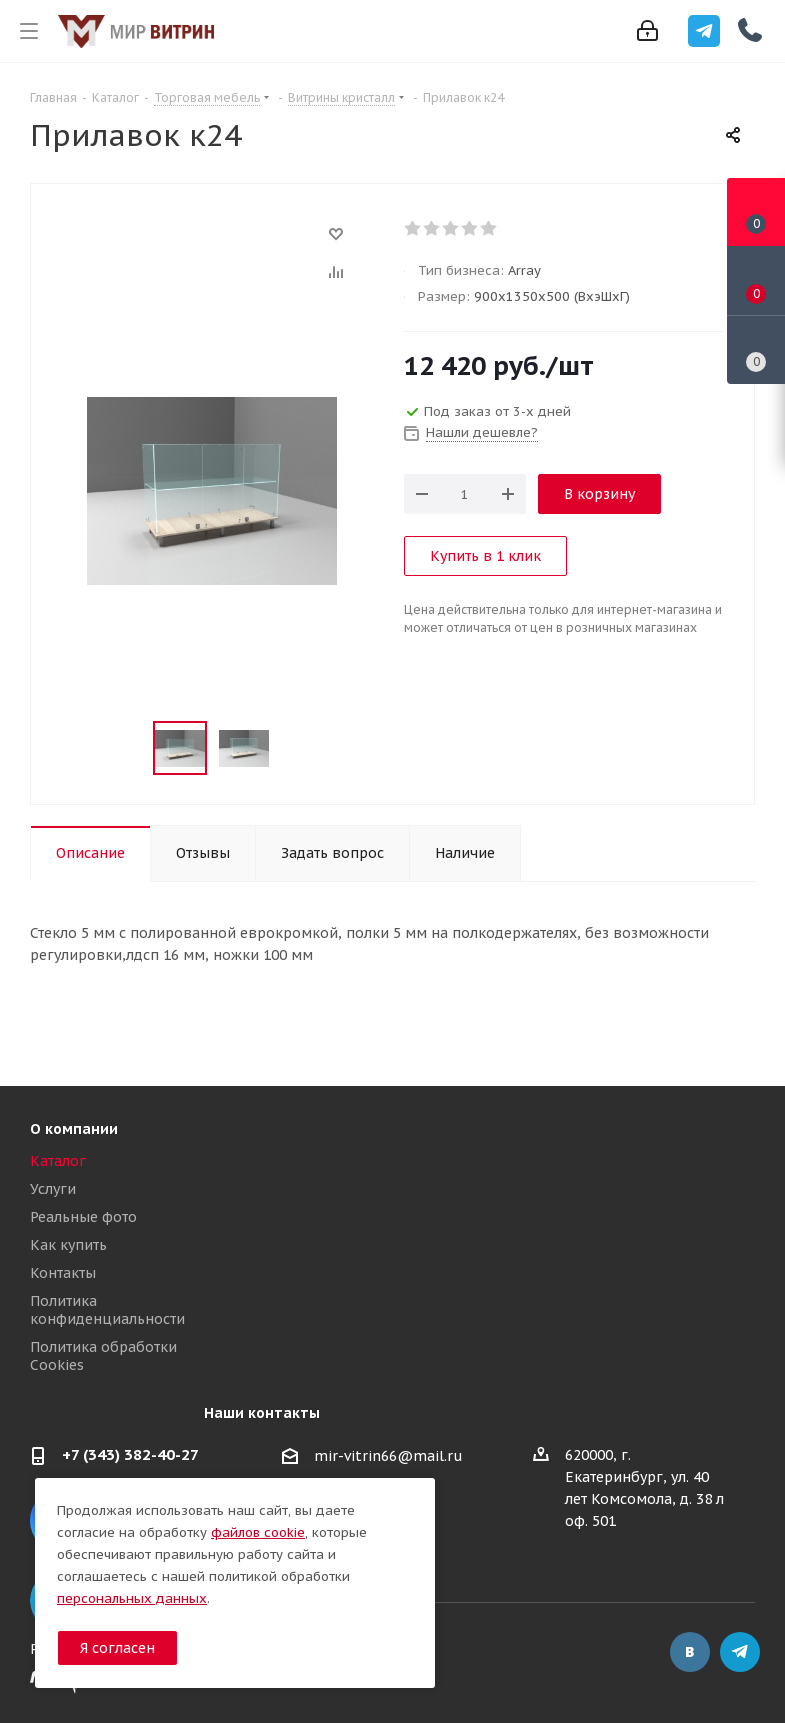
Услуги (53, 1189)
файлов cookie (258, 1532)
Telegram (740, 1652)
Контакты (63, 1273)
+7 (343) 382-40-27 (130, 1454)
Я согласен (117, 1648)
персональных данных (132, 1598)
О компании (74, 1129)
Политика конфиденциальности (107, 1310)
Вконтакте (690, 1652)
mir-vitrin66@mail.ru (388, 1456)
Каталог (58, 1161)
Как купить (68, 1245)
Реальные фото (83, 1217)
